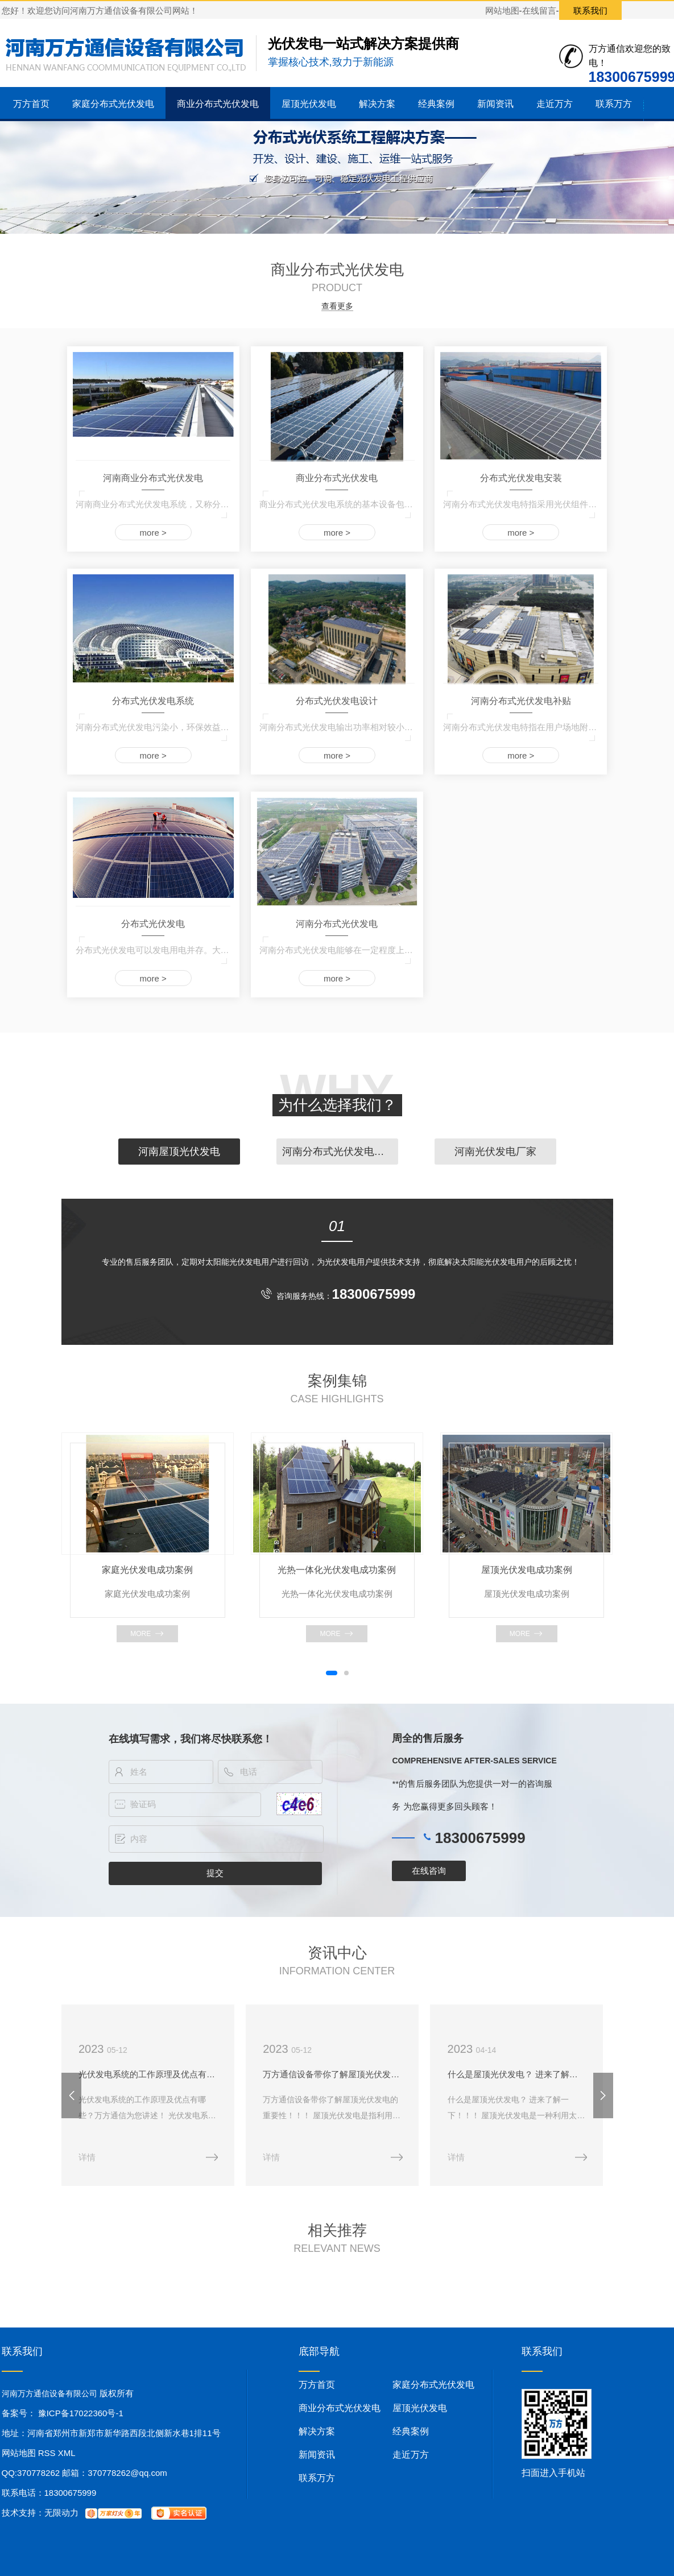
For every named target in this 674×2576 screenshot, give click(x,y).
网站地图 (502, 10)
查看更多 (337, 306)
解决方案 (377, 104)
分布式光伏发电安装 (521, 478)
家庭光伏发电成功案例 (147, 1570)
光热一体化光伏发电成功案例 (337, 1570)
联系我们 (590, 10)
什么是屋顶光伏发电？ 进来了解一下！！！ (525, 2075)
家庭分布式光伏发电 (113, 104)
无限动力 (61, 2515)
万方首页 (31, 104)
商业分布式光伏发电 (218, 104)
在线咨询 (429, 1870)
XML (67, 2455)
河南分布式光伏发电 (337, 924)
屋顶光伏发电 (309, 104)
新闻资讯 (495, 104)
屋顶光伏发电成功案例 (526, 1570)
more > (153, 532)
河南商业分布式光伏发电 (153, 478)
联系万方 (614, 104)
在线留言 (539, 10)
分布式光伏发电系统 (153, 701)
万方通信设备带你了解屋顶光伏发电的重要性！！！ (337, 2075)
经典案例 (436, 104)
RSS (48, 2455)
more (140, 1634)
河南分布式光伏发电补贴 (521, 701)
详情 (87, 2159)
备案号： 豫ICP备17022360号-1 (62, 2415)
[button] (331, 1673)
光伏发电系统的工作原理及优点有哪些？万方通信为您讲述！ (149, 2075)
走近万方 (554, 104)
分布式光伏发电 (153, 924)
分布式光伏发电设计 (337, 701)
